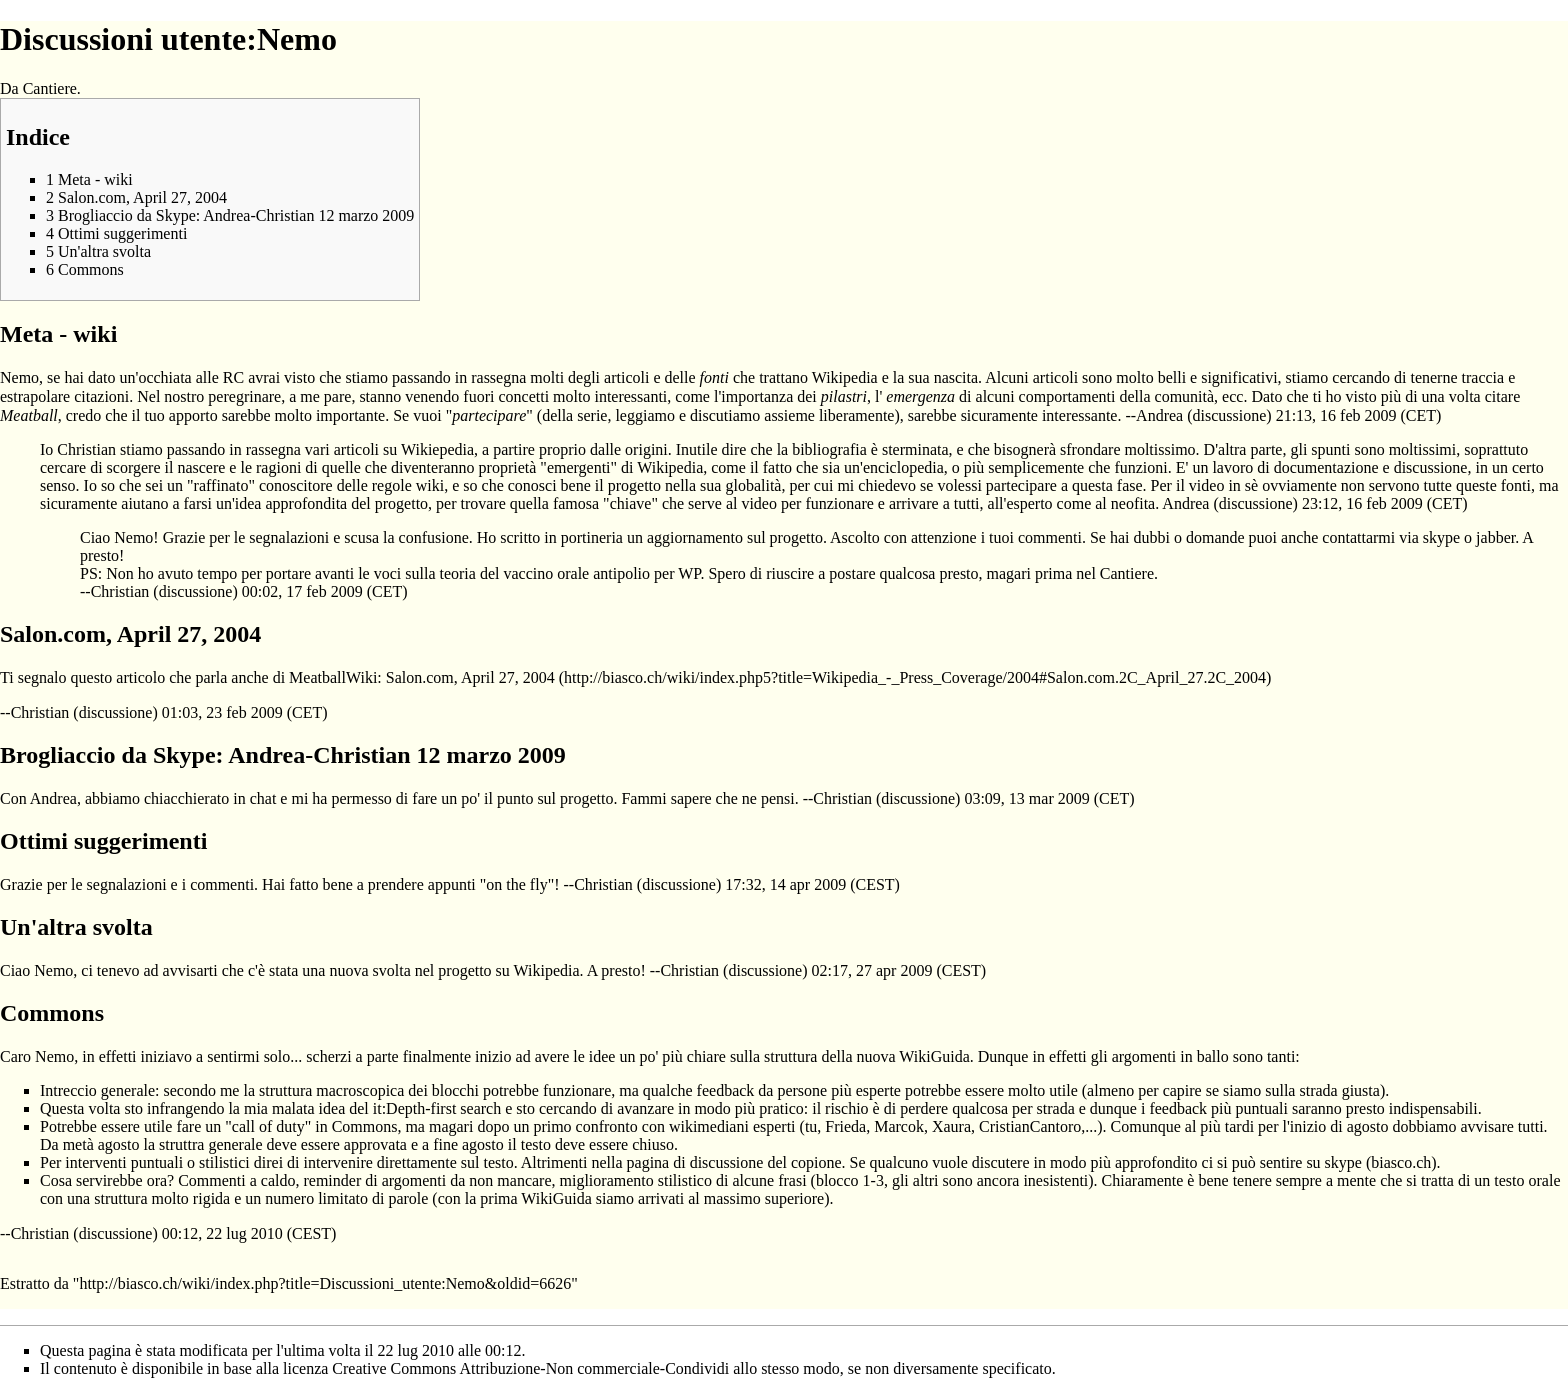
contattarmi (1358, 537)
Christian (120, 591)
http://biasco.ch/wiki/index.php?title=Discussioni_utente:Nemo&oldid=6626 (325, 1283)
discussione (1230, 415)
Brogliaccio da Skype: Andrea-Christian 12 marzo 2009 (283, 755)
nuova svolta (369, 970)
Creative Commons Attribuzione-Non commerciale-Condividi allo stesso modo (585, 1368)
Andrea (1159, 415)
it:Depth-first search (437, 1108)
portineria (592, 537)
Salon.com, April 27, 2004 (470, 677)
